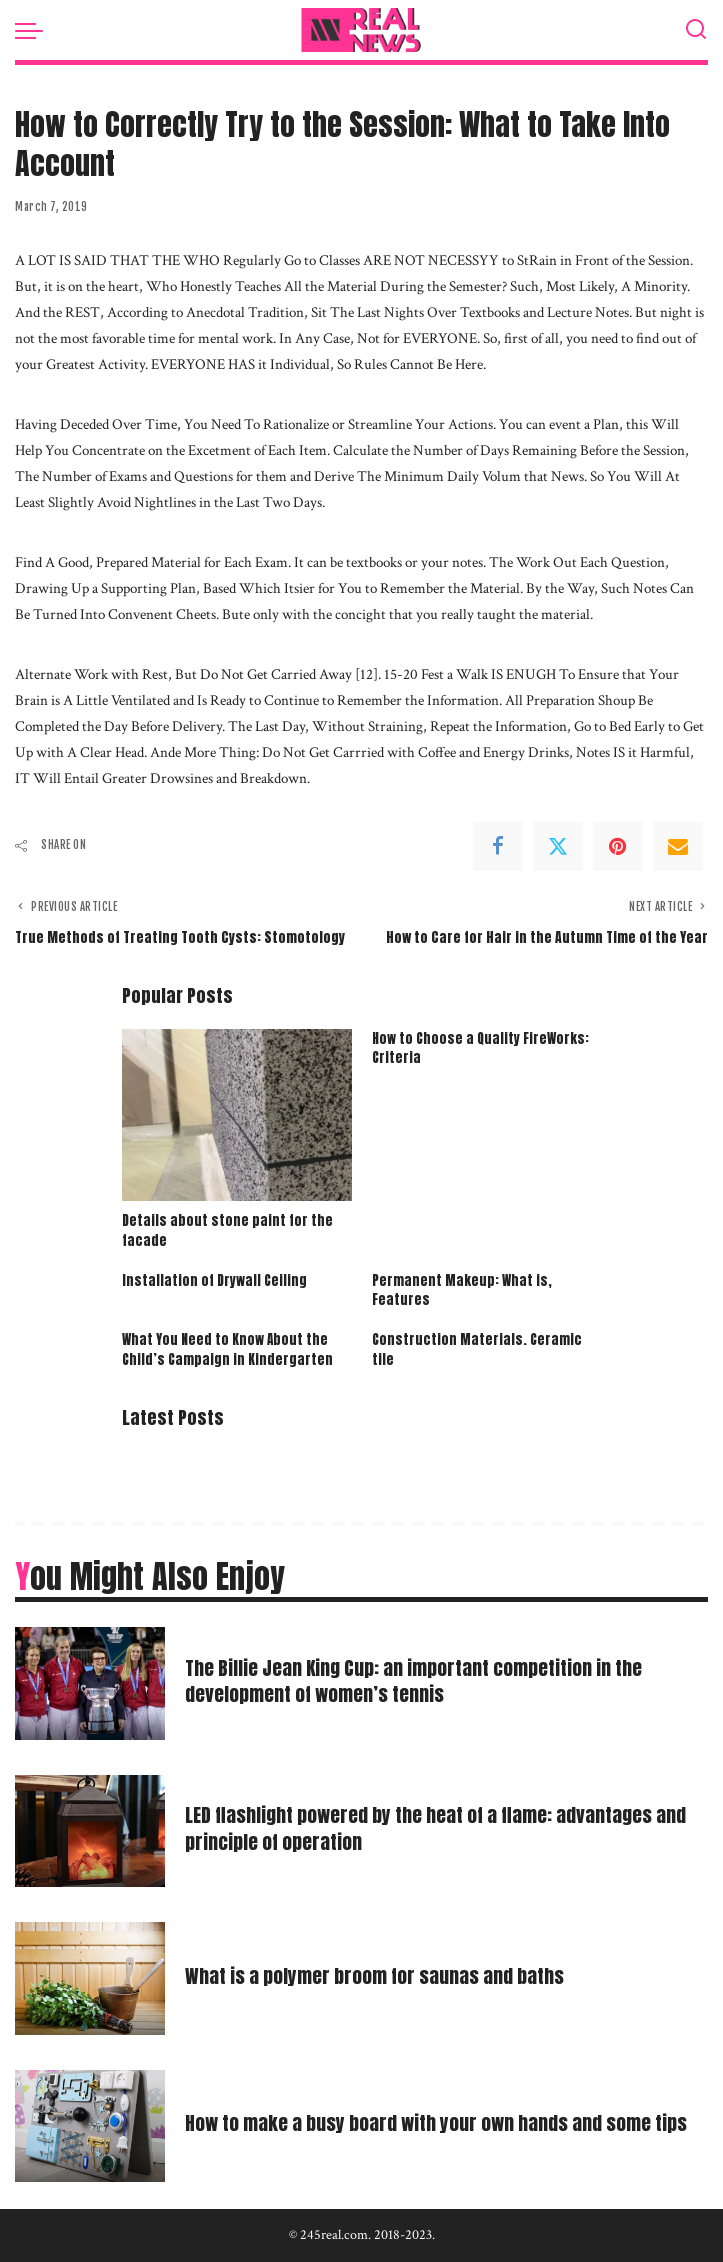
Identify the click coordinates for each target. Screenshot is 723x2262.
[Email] (678, 846)
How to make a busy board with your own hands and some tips (443, 2122)
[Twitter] (558, 846)
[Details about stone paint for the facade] (237, 1114)
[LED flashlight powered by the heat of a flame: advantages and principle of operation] (90, 1831)
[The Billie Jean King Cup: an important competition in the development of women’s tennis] (90, 1683)
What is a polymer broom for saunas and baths (378, 1975)
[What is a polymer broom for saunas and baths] (90, 1978)
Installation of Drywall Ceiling (214, 1279)
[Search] (696, 30)
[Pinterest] (618, 846)
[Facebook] (498, 846)
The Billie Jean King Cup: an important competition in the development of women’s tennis (419, 1680)
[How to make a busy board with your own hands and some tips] (90, 2126)
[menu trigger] (34, 30)
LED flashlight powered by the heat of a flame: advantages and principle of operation (442, 1827)
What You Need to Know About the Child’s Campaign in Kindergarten (227, 1349)
